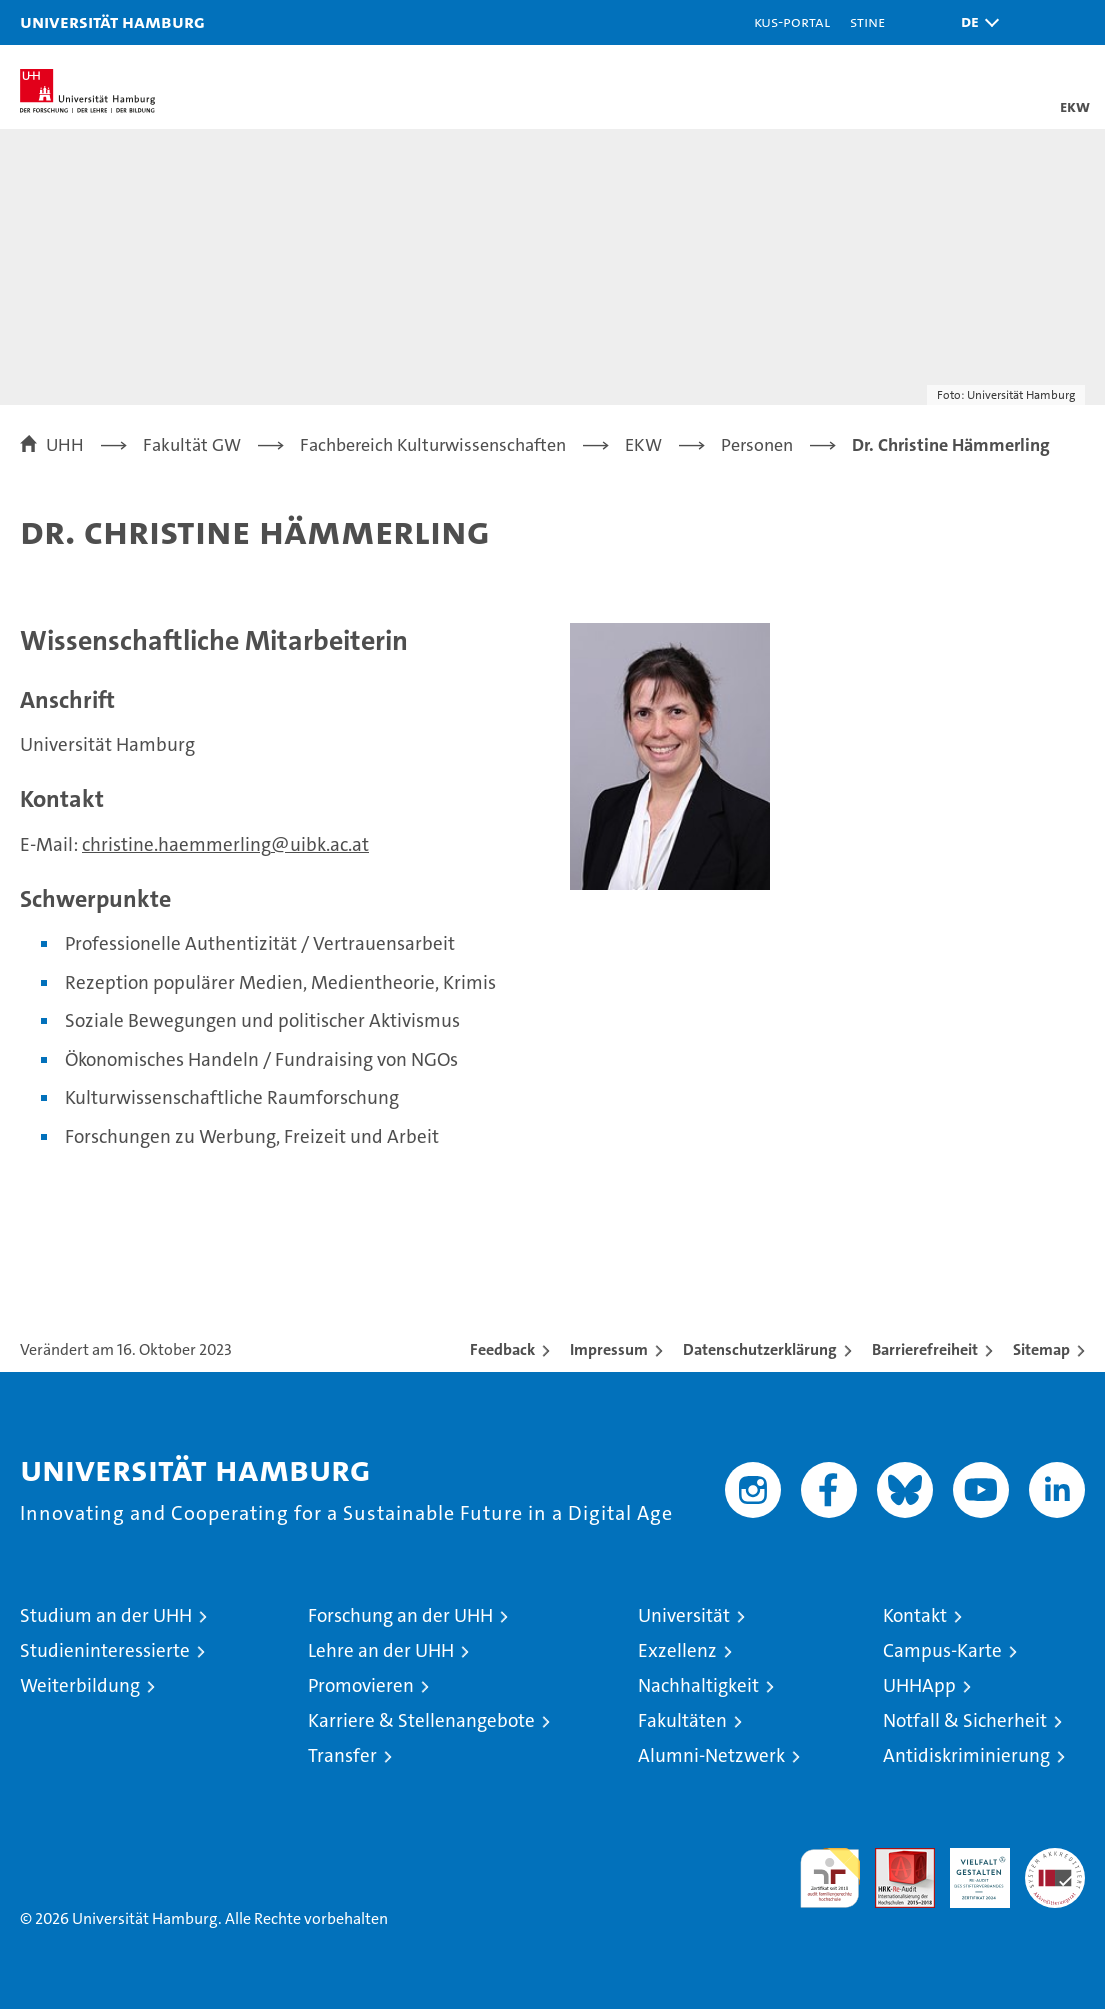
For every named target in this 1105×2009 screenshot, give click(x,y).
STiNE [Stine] (867, 21)
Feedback (502, 1349)
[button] (975, 22)
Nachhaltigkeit (698, 1685)
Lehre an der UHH (381, 1650)
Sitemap (1041, 1349)
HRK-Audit (969, 1869)
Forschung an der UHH (400, 1615)
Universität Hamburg (112, 21)
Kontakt (915, 1615)
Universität (684, 1615)
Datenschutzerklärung (760, 1349)
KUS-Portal (792, 21)
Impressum (609, 1349)
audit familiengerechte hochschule (830, 1878)
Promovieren (361, 1685)
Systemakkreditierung (1055, 1858)
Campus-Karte (942, 1650)
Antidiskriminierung (966, 1755)
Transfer (342, 1755)
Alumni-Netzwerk (711, 1755)
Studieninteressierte (105, 1650)
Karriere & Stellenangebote (421, 1720)
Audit (894, 1858)
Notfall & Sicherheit (965, 1720)
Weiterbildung (80, 1685)
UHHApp (919, 1685)
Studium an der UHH (106, 1615)
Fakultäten (682, 1720)
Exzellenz (677, 1650)
